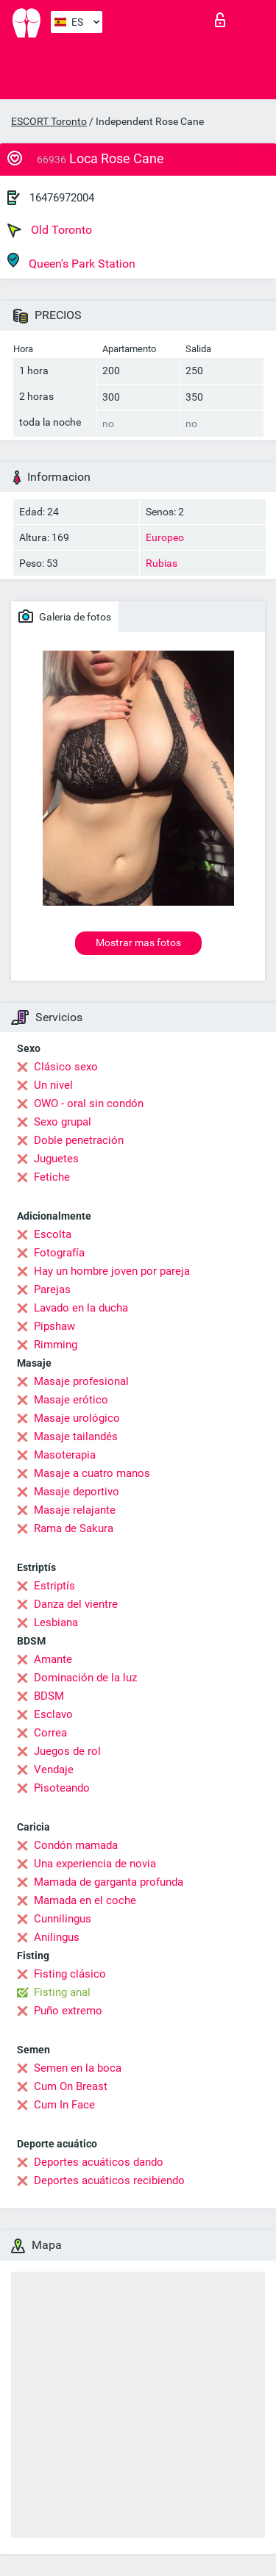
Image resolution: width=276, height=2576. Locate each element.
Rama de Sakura (73, 1528)
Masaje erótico (71, 1399)
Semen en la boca (77, 2068)
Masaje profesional (81, 1381)
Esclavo (53, 1714)
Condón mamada (76, 1845)
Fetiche (52, 1177)
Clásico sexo (66, 1066)
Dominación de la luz (85, 1677)
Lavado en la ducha (81, 1307)
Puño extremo (68, 2010)
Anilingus (56, 1937)
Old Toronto (49, 230)
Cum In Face (64, 2104)
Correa (50, 1732)
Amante (53, 1659)
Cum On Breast (70, 2086)
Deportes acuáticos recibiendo (109, 2180)
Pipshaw (54, 1326)
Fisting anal (62, 1992)
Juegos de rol (67, 1751)
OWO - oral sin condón (89, 1103)
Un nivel (53, 1085)
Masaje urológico (77, 1418)
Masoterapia (65, 1454)
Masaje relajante (75, 1510)
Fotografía (59, 1252)
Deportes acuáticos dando (98, 2162)
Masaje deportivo (76, 1491)
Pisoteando (62, 1788)
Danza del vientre (76, 1604)
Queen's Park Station (71, 261)
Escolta (52, 1234)
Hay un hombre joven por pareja (112, 1271)
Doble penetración (79, 1140)
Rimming (55, 1344)
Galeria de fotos (64, 616)
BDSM (49, 1696)
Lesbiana (56, 1622)
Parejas (52, 1289)
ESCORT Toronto (49, 121)
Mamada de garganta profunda (108, 1882)
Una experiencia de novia (95, 1863)
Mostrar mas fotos (138, 942)
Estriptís (54, 1585)
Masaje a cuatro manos (92, 1473)
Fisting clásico (70, 1974)
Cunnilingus (62, 1918)
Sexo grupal (62, 1121)
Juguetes (56, 1158)
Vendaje (54, 1769)
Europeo (165, 537)
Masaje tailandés (76, 1436)
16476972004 (61, 197)
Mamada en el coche (85, 1900)
